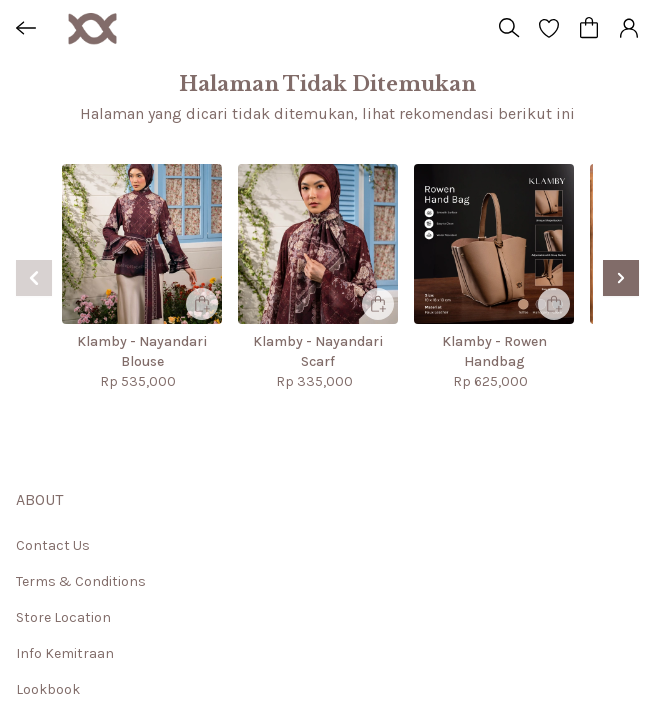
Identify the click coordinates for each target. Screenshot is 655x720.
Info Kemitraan (65, 653)
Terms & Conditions (81, 581)
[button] (549, 28)
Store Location (63, 617)
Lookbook (48, 689)
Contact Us (53, 545)
